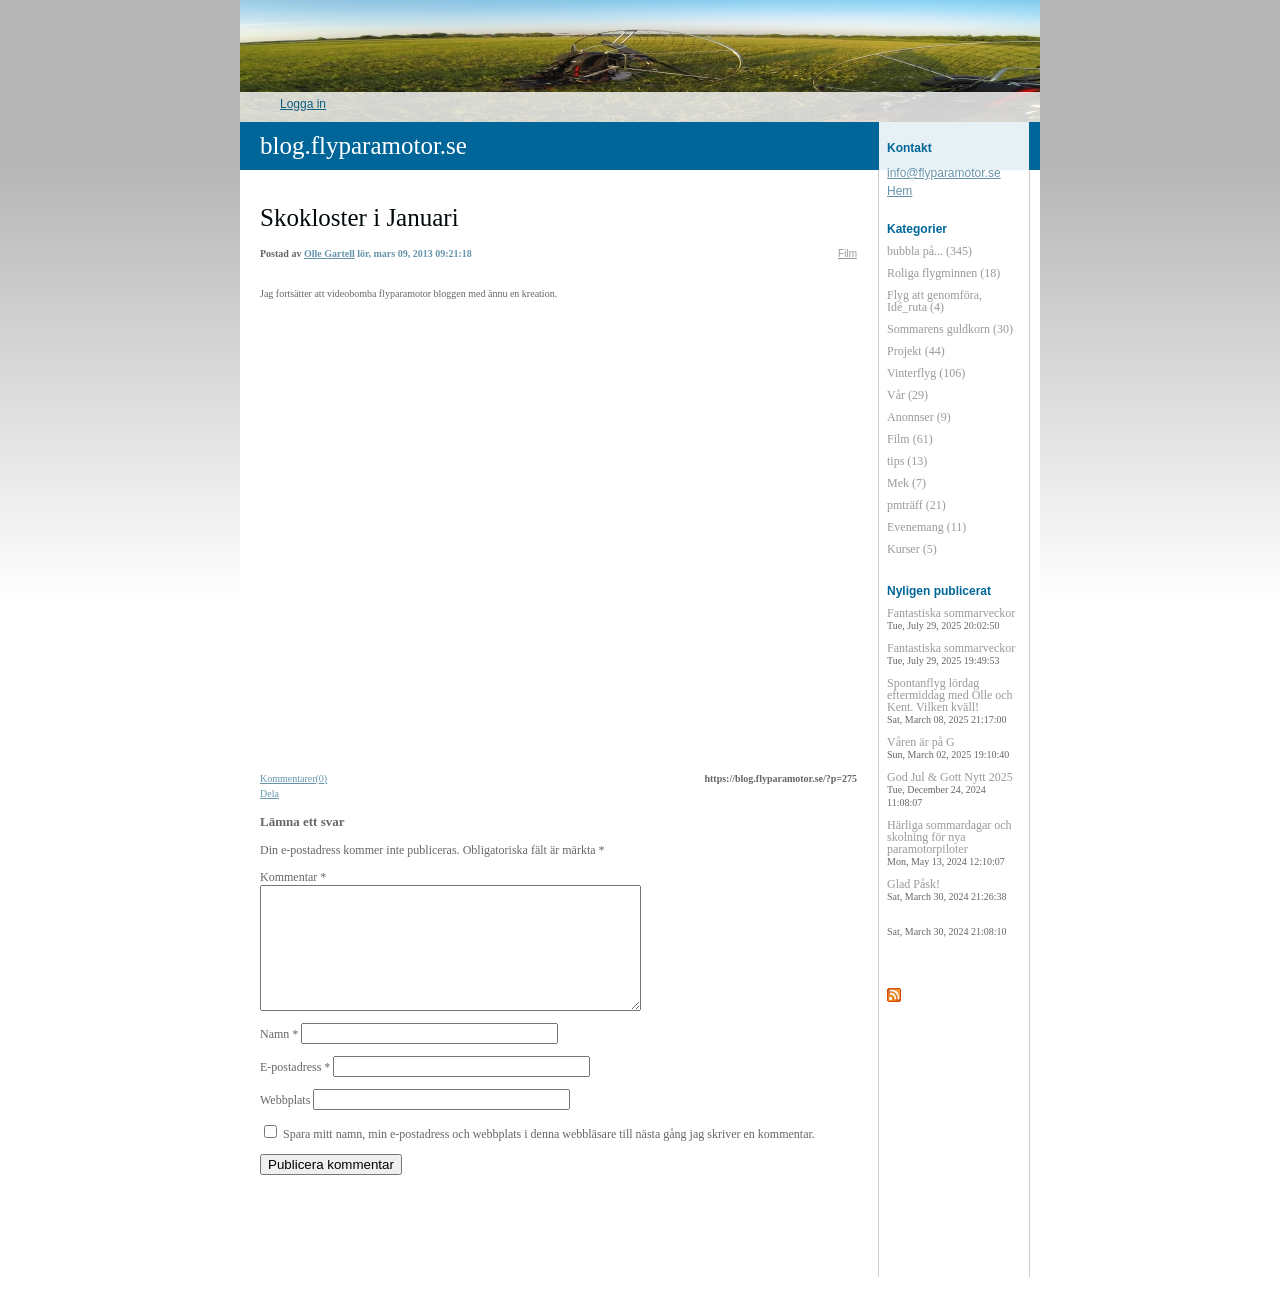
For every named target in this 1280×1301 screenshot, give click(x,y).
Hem (899, 191)
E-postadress (295, 1091)
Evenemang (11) (926, 527)
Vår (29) (907, 395)
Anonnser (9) (919, 417)
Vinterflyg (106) (926, 373)
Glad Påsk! (946, 889)
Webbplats (285, 1124)
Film (847, 253)
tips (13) (907, 461)
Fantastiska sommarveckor (951, 618)
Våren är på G (948, 747)
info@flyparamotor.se (944, 173)
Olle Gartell (329, 253)
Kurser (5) (912, 549)
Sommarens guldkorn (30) (950, 329)
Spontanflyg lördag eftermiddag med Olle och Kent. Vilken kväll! (950, 700)
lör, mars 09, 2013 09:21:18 (414, 253)
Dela (269, 793)
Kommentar (293, 877)
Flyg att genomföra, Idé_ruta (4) (934, 301)
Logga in (303, 104)
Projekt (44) (916, 351)
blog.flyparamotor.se (363, 145)
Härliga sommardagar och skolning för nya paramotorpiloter (949, 842)
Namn (279, 1058)
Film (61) (910, 439)
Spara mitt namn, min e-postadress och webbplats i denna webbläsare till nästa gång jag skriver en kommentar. (549, 1158)
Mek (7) (906, 483)
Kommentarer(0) (293, 778)
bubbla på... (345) (929, 251)
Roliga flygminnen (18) (943, 273)
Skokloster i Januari (359, 217)
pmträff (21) (916, 505)
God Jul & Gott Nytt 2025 (950, 789)
